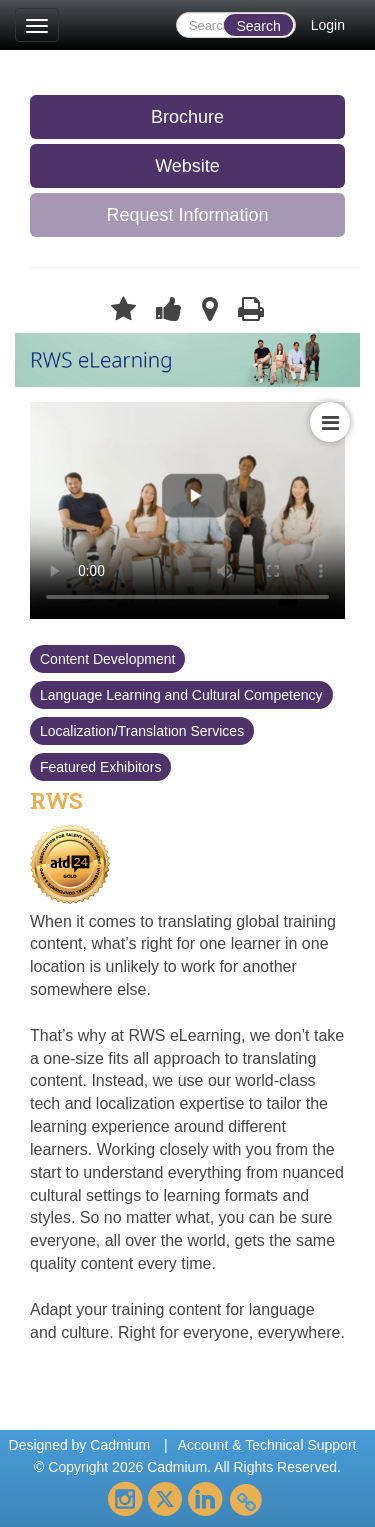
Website (187, 166)
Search (258, 26)
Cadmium (120, 1445)
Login (328, 25)
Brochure (187, 117)
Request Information (187, 215)
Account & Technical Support (267, 1445)
